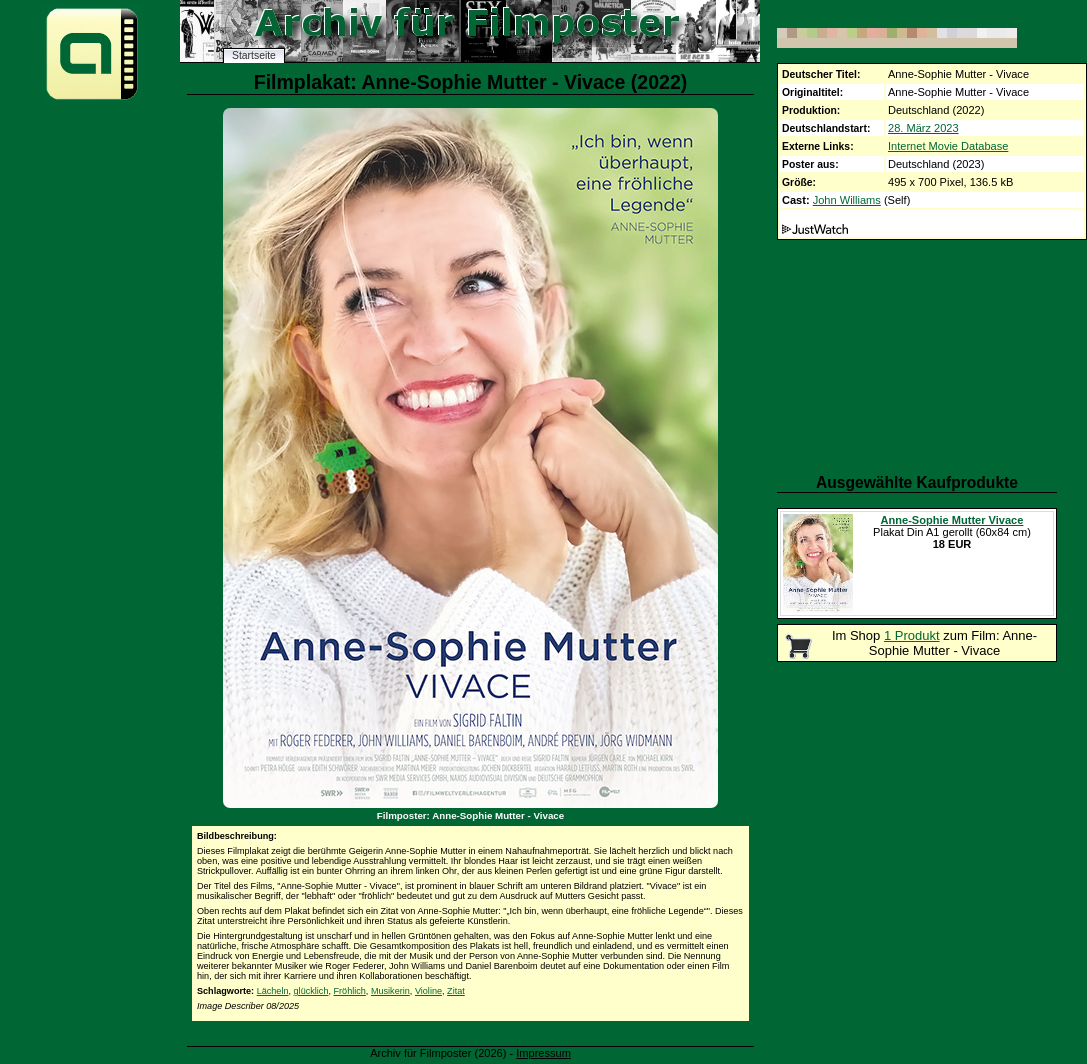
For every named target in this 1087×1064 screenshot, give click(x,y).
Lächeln (273, 991)
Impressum (543, 1053)
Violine (428, 991)
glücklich (311, 991)
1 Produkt (912, 635)
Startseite (254, 55)
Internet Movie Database (948, 146)
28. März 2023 (923, 128)
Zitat (456, 991)
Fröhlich (350, 991)
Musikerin (390, 991)
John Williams (847, 200)
